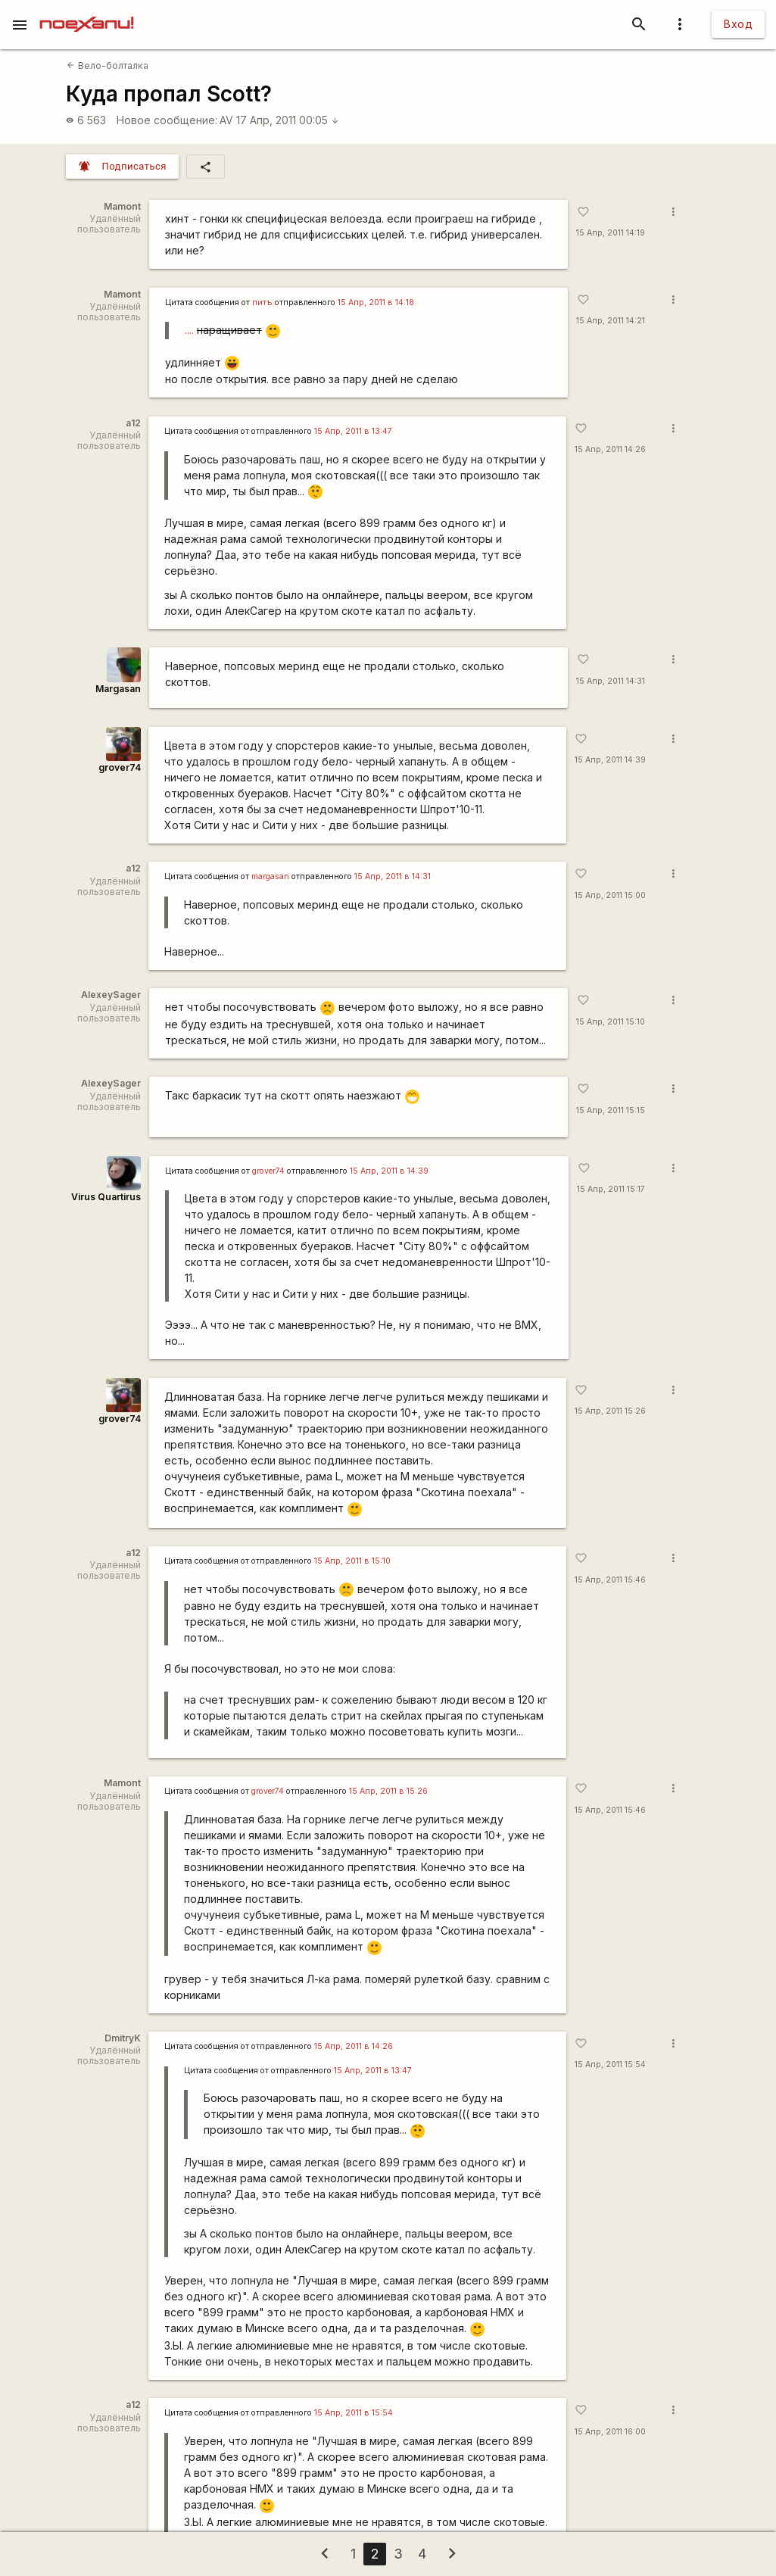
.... (189, 329)
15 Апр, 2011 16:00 (610, 2432)
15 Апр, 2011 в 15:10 (352, 1561)
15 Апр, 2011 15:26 (610, 1411)
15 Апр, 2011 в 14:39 (389, 1171)
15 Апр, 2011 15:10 (610, 1022)
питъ (262, 302)
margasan (270, 876)
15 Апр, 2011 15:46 (610, 1580)
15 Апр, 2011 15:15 (610, 1110)
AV (226, 120)
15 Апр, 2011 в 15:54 (353, 2413)
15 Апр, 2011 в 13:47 (353, 431)
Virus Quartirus (106, 1196)
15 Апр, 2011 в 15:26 (388, 1791)
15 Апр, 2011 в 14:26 (353, 2046)
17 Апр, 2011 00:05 (287, 120)
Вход (738, 23)
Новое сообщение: (167, 120)
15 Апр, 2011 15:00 (610, 895)
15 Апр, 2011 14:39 (610, 760)
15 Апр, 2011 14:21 (610, 321)
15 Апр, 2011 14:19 (610, 233)
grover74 (119, 767)
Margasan (118, 688)
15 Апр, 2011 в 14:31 (392, 876)
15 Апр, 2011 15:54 (610, 2064)
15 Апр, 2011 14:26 (610, 449)
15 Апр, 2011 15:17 (611, 1189)
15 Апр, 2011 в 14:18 (376, 302)
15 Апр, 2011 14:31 (610, 681)
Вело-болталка (107, 65)
